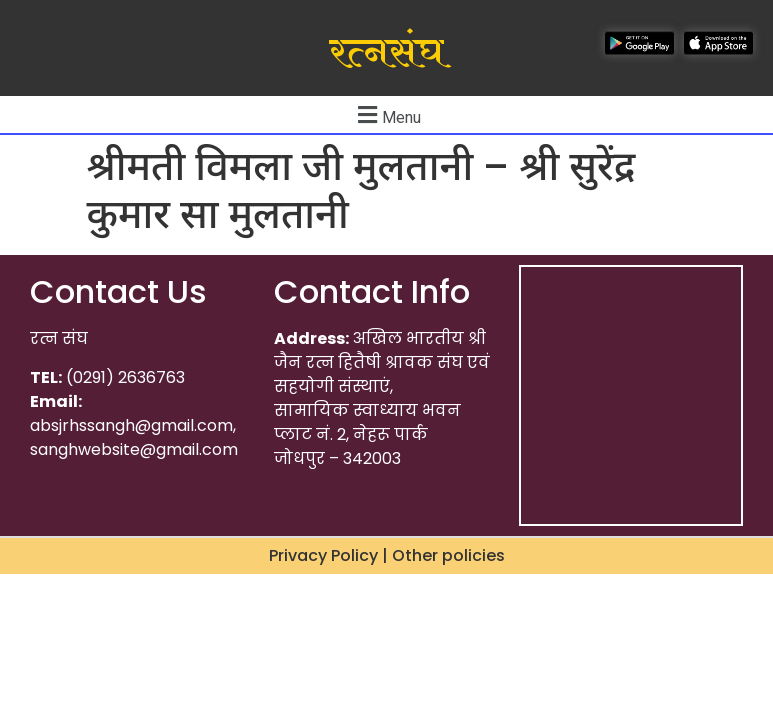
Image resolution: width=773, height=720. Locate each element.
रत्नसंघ (386, 53)
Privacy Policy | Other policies (387, 555)
